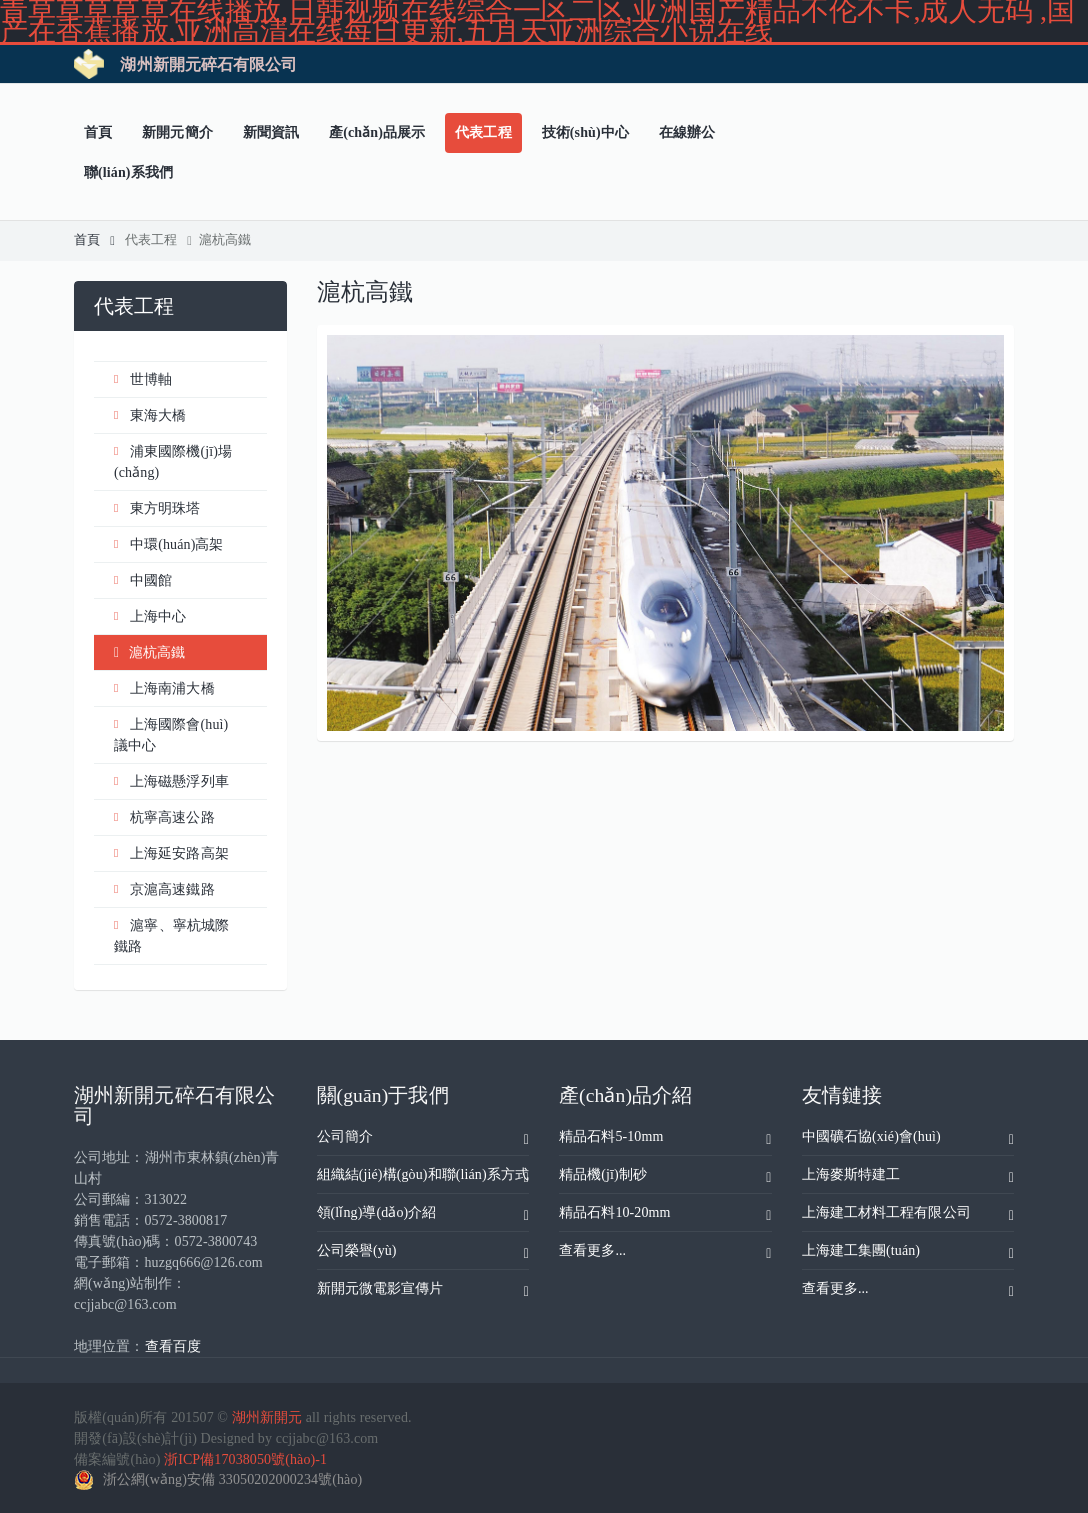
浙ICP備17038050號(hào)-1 (245, 1459)
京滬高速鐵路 (164, 889)
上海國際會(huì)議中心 (171, 733)
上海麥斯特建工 (908, 1178)
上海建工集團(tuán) (908, 1254)
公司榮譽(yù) (423, 1254)
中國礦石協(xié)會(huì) (908, 1140)
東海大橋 (150, 415)
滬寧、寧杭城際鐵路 (171, 934)
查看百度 (173, 1346)
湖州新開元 (267, 1417)
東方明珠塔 (157, 508)
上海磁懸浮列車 (171, 781)
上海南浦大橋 (164, 688)
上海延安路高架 (171, 853)
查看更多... (665, 1254)
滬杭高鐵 (221, 240)
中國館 (143, 580)
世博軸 (143, 379)
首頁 (94, 240)
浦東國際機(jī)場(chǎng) (173, 460)
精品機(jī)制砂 (665, 1178)
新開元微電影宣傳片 (423, 1292)
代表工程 (158, 240)
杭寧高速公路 (164, 817)
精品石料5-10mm (665, 1140)
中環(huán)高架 (169, 544)
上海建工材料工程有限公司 (908, 1216)
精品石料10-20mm (665, 1216)
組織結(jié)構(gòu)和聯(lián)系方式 (423, 1178)
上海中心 (150, 616)
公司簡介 (423, 1140)
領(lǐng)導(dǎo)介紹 (423, 1216)
